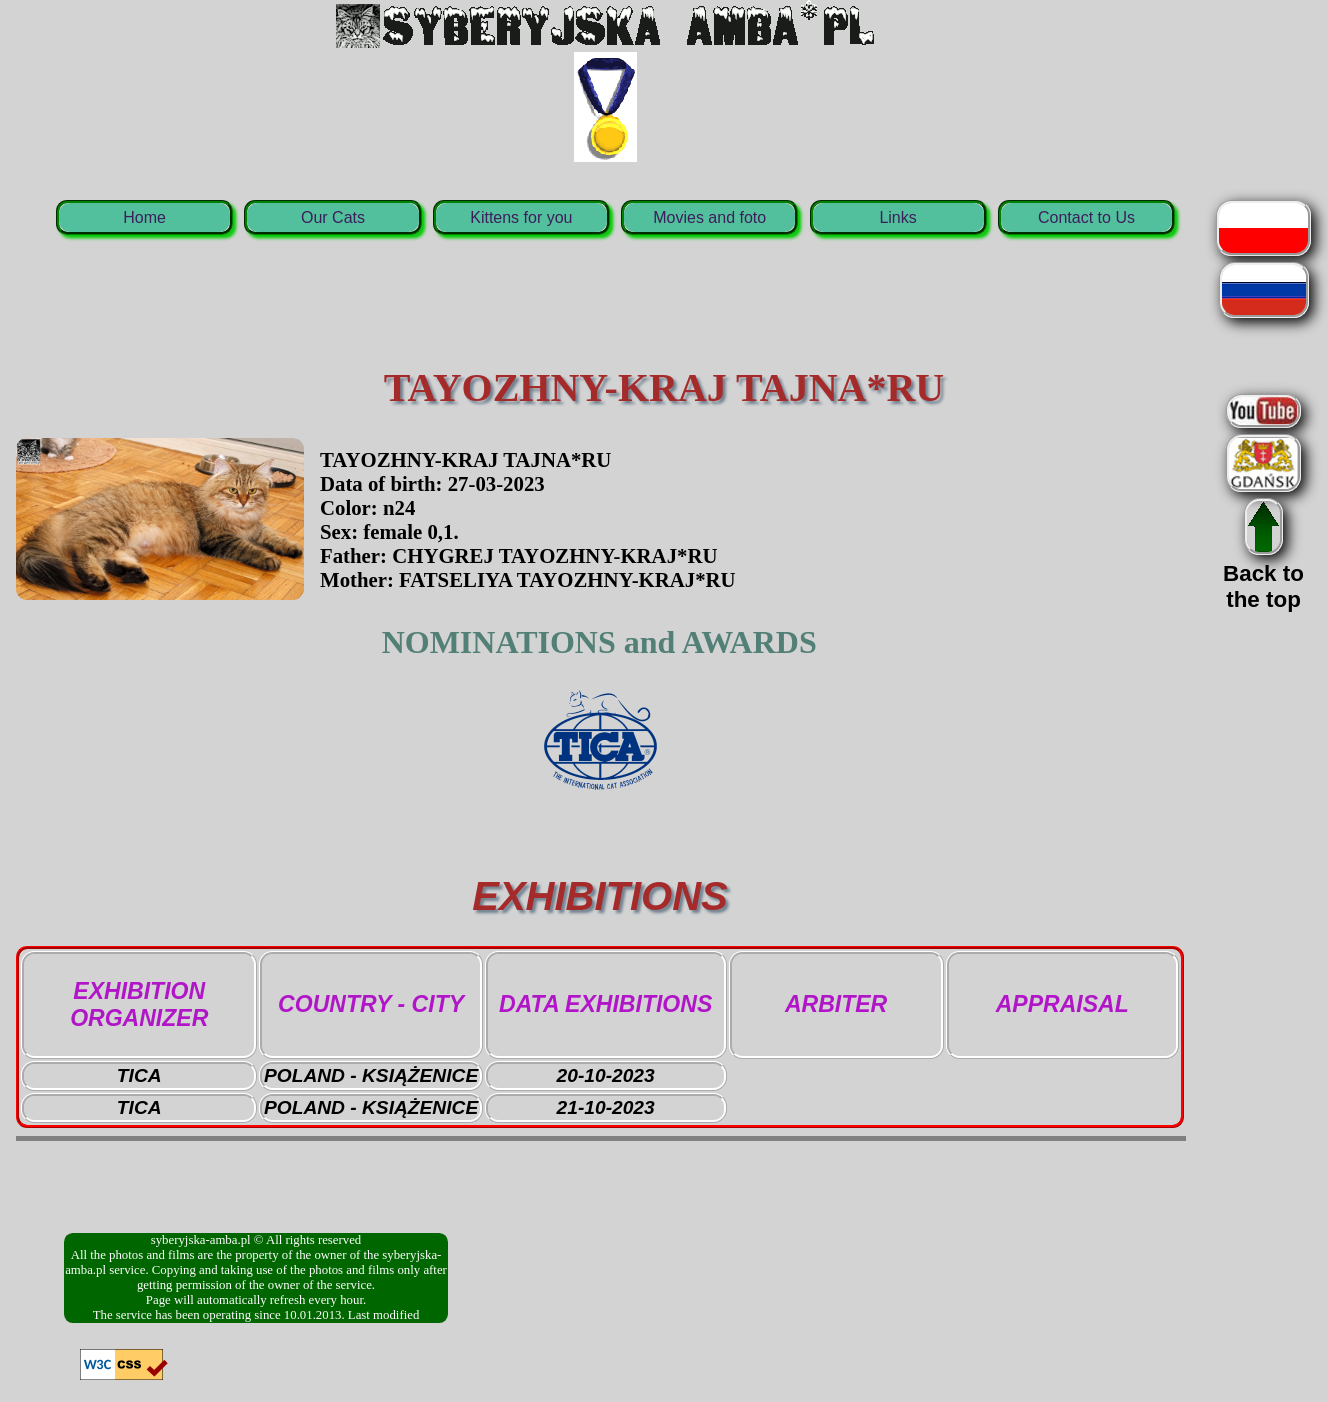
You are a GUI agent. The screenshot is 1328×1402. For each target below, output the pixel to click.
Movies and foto (709, 217)
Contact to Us (1086, 217)
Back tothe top (1263, 573)
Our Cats (333, 217)
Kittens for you (521, 217)
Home (144, 217)
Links (897, 217)
